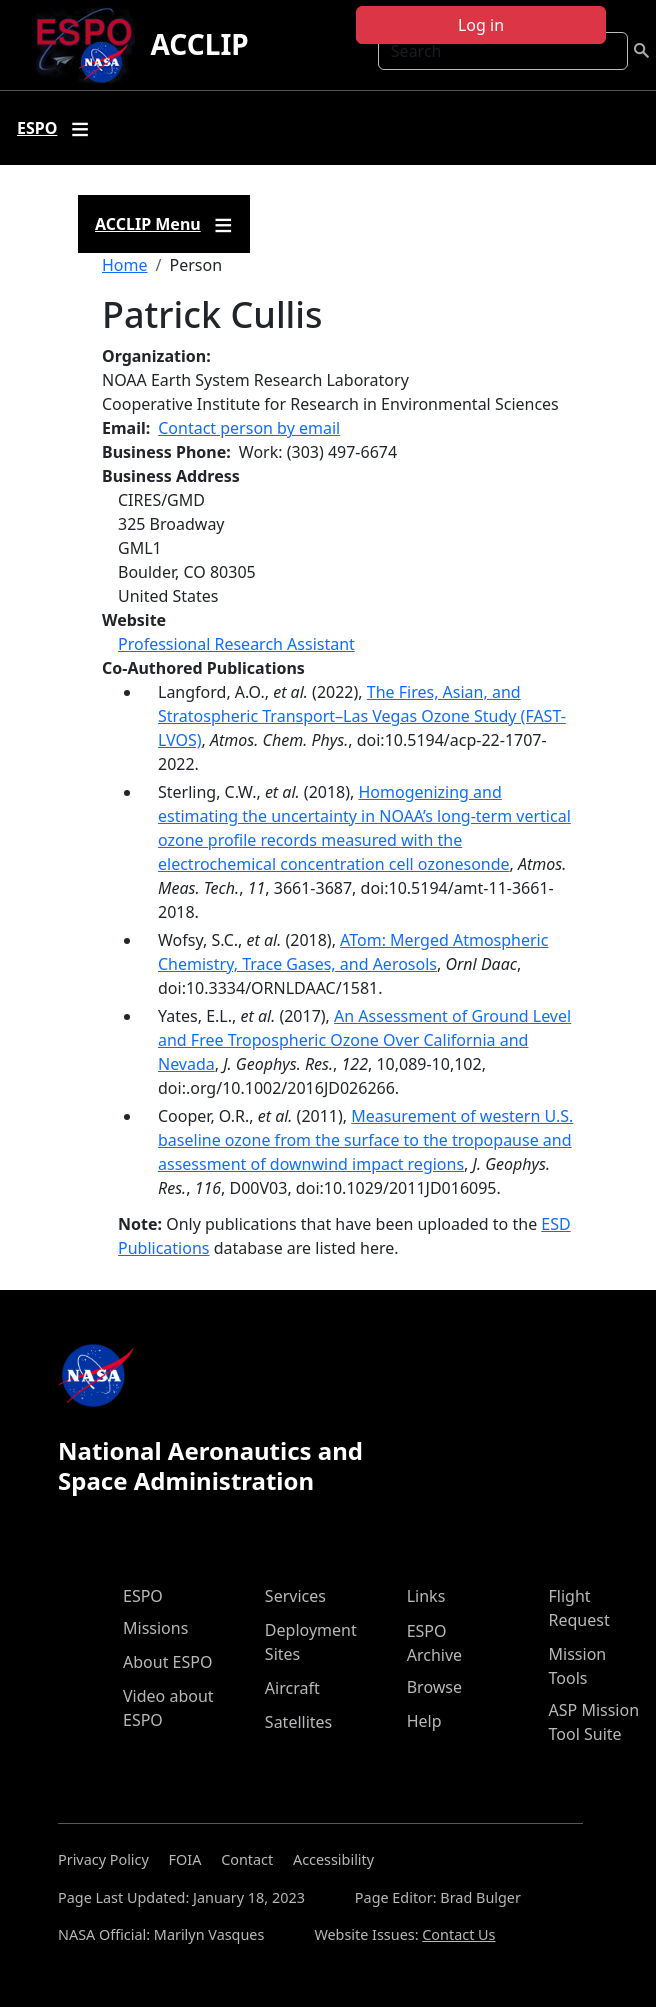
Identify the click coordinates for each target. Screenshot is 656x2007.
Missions (155, 1628)
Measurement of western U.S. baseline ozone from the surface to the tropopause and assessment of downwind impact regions (365, 1140)
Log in (481, 25)
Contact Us (458, 1934)
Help (424, 1721)
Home (125, 265)
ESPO (143, 1596)
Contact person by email (249, 428)
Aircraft (292, 1688)
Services (295, 1596)
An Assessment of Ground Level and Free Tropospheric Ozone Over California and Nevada (364, 1040)
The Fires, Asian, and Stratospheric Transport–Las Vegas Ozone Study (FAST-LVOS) (362, 716)
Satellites (298, 1722)
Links (426, 1596)
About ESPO (167, 1662)
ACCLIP (200, 44)
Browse (434, 1687)
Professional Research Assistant (236, 644)
